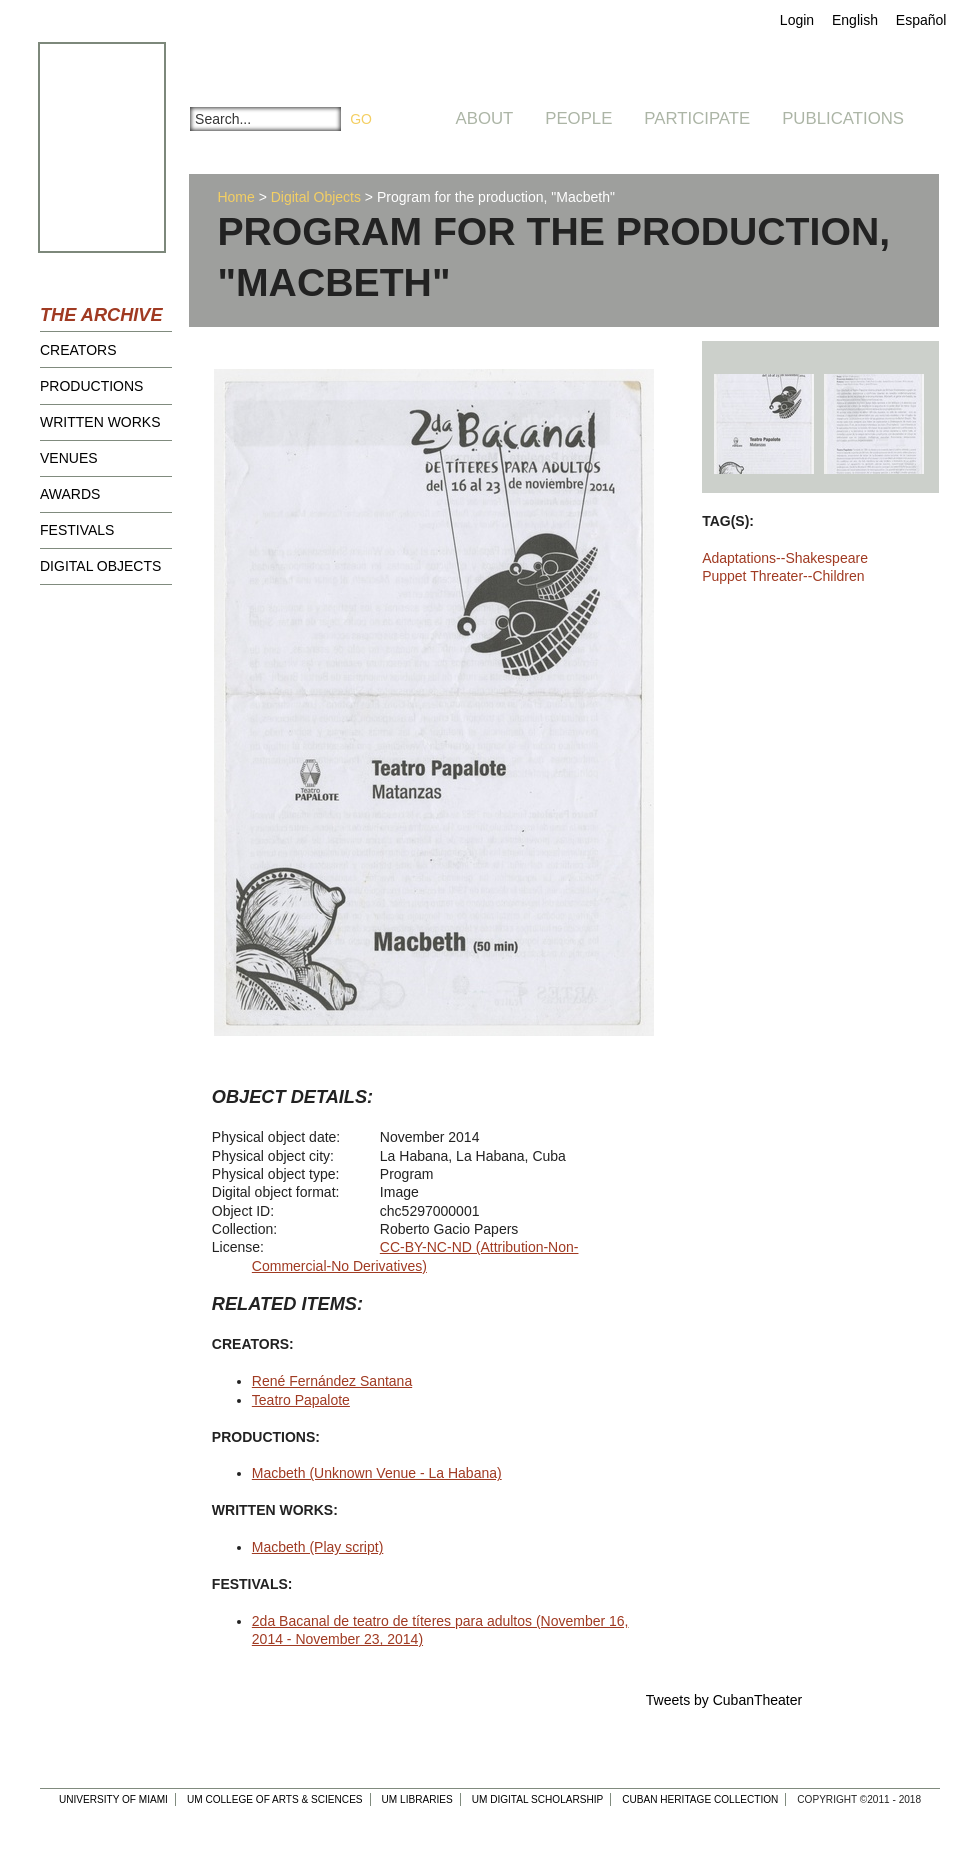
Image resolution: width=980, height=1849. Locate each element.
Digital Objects (100, 566)
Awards (70, 494)
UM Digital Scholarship (538, 1799)
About (485, 118)
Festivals (77, 530)
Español (921, 20)
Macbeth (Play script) (317, 1547)
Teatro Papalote (301, 1400)
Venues (69, 458)
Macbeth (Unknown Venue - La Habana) (377, 1473)
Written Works (100, 422)
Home (235, 197)
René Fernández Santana (332, 1381)
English (855, 20)
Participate (697, 118)
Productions (91, 386)
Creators (78, 350)
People (578, 118)
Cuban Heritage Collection (700, 1799)
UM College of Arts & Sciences (275, 1799)
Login (797, 20)
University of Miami (113, 1799)
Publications (843, 118)
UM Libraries (417, 1799)
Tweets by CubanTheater (724, 1700)
